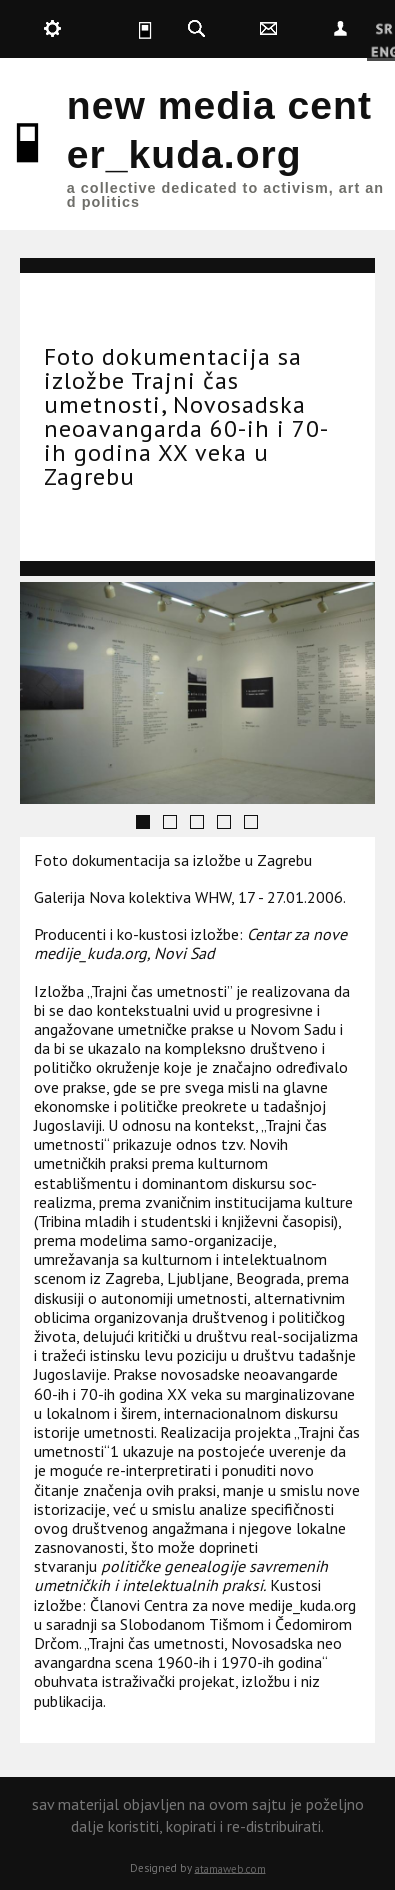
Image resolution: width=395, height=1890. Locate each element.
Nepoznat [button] (340, 29)
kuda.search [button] (196, 29)
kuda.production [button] (52, 29)
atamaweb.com (230, 1868)
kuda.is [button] (124, 29)
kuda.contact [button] (268, 29)
